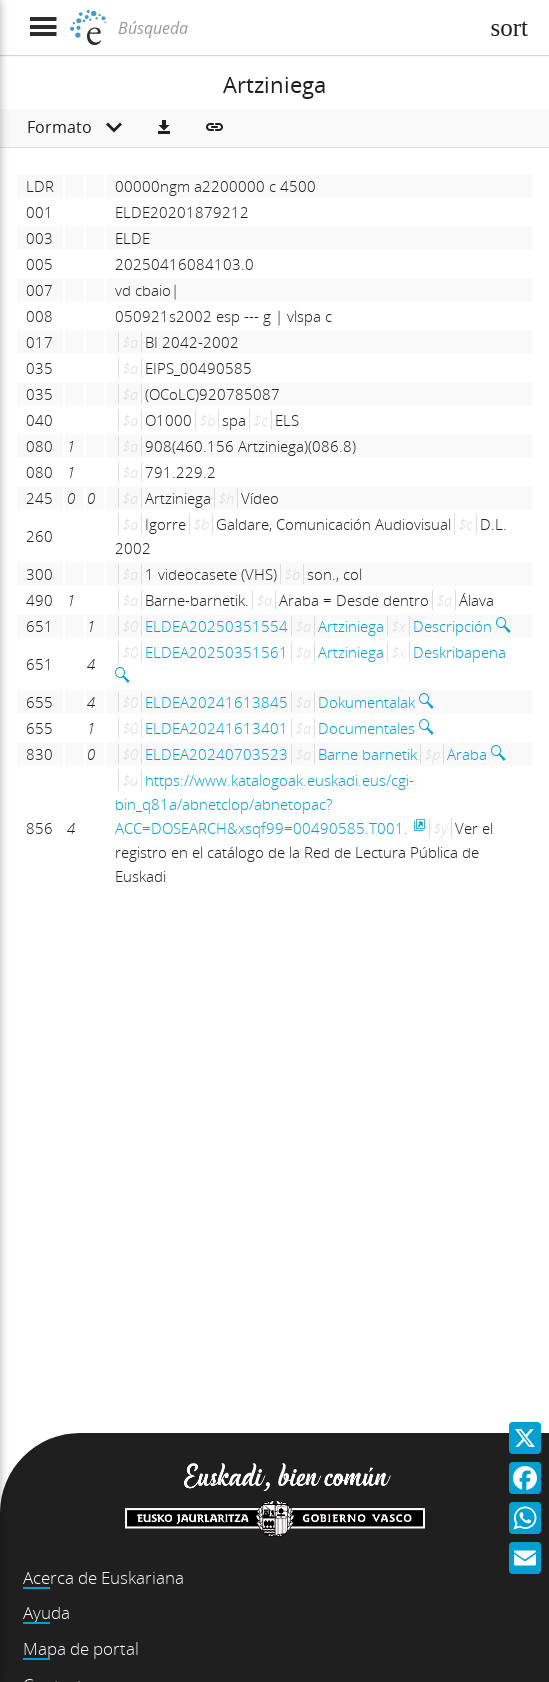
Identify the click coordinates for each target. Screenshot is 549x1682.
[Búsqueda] (295, 28)
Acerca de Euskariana (103, 1577)
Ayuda (46, 1612)
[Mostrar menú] (42, 27)
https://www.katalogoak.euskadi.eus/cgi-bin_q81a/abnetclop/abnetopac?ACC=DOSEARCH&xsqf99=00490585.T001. (264, 804)
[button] (164, 128)
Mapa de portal (81, 1648)
